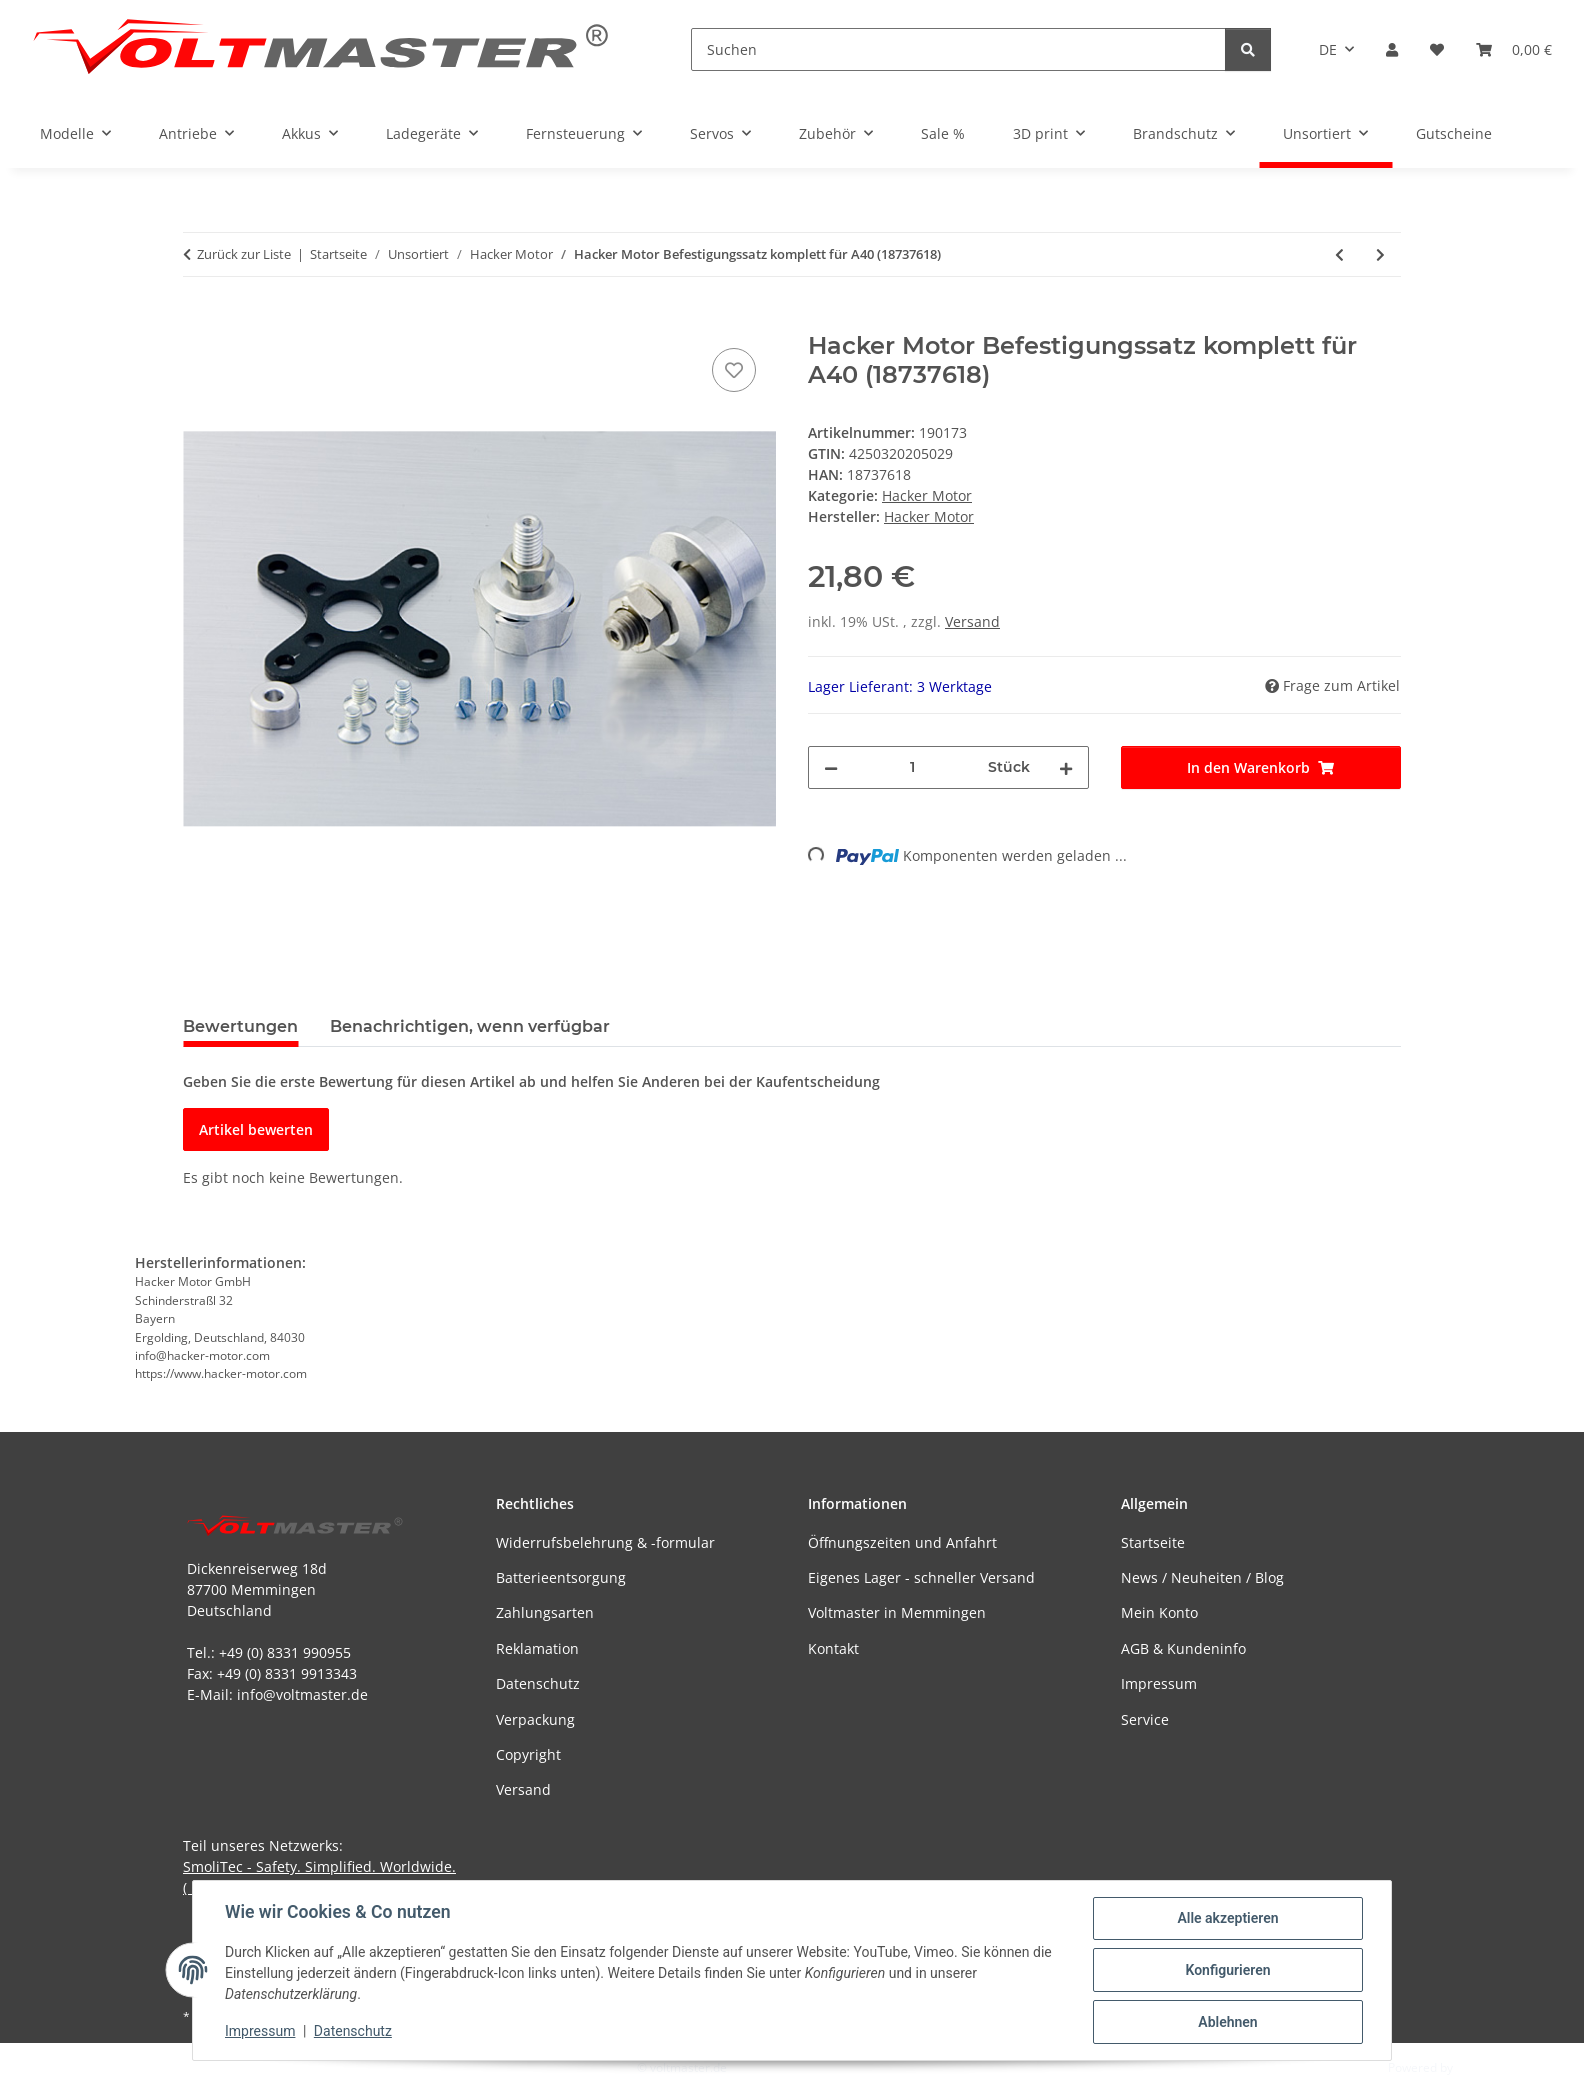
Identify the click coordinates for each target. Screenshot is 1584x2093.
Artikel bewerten (256, 1129)
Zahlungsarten (545, 1612)
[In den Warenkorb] (199, 321)
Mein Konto (1159, 1612)
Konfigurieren (1227, 1970)
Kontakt (833, 1648)
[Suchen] (958, 49)
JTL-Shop (1480, 2067)
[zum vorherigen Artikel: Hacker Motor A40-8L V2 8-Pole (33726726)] (1339, 254)
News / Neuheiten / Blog (1202, 1577)
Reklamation (537, 1648)
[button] (1392, 49)
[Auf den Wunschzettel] (734, 370)
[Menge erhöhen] (1066, 767)
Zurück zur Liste (244, 254)
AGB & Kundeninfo (1183, 1648)
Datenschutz (353, 2031)
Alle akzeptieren (1227, 1918)
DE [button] (1328, 49)
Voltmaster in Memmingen (897, 1612)
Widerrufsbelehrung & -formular (605, 1542)
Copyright (528, 1754)
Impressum (260, 2031)
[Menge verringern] (831, 767)
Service (1145, 1719)
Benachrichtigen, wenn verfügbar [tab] (470, 1026)
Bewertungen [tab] (240, 1026)
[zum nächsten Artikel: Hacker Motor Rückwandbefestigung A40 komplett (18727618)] (1380, 254)
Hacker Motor (927, 495)
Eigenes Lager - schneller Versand (921, 1577)
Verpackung (535, 1719)
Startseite (1153, 1542)
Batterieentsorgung (561, 1577)
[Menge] (913, 767)
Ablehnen (1227, 2022)
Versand (972, 621)
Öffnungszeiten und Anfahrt (902, 1542)
